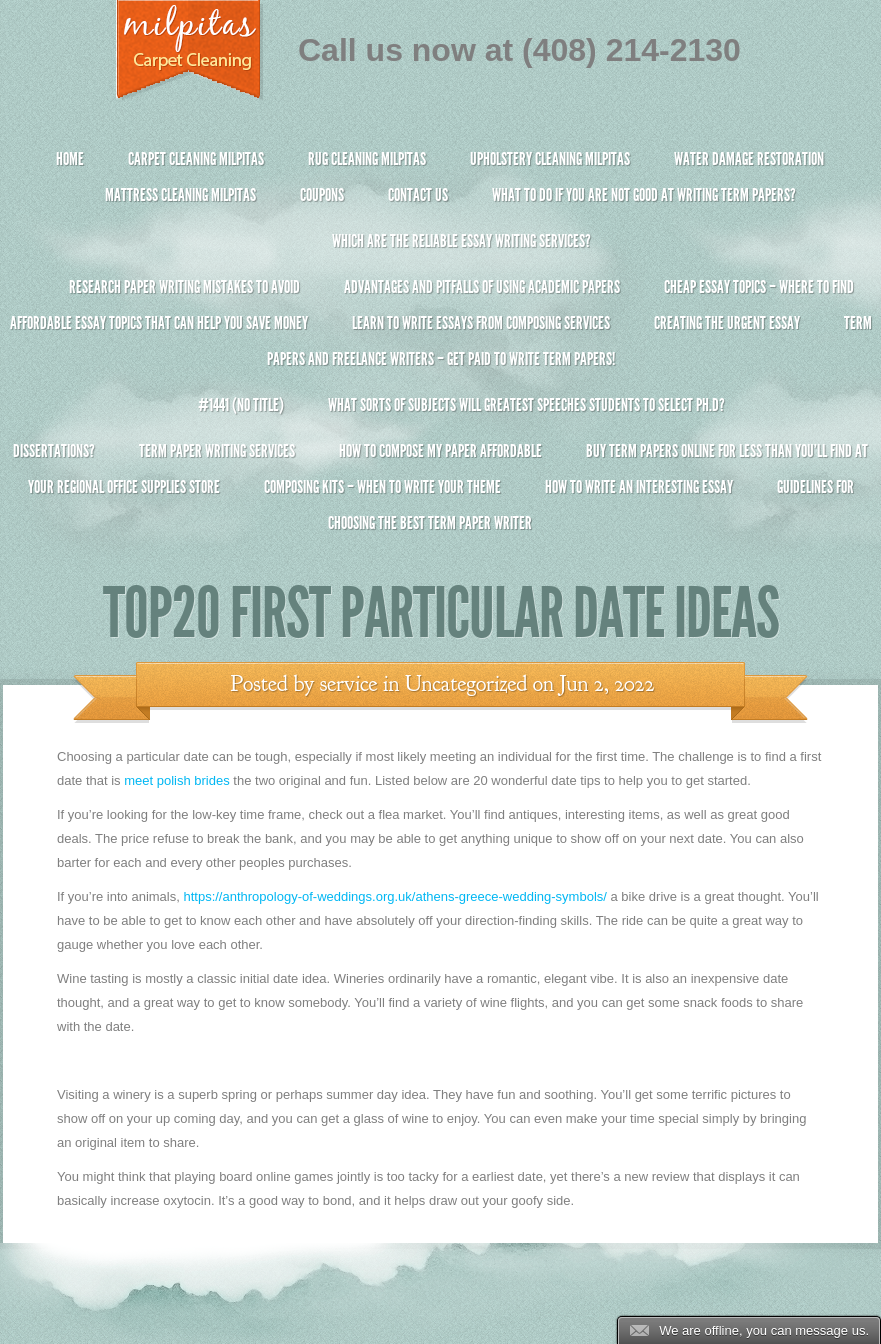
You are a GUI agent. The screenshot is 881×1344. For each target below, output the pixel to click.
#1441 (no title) (241, 405)
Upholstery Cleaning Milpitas (550, 159)
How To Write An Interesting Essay (639, 487)
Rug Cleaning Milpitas (367, 159)
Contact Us (418, 195)
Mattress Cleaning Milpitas (180, 195)
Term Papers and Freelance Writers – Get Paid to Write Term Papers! (440, 349)
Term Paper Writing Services (217, 451)
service (349, 684)
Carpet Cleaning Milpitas (196, 159)
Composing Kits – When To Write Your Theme (382, 487)
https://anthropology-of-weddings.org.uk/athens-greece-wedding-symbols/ (394, 896)
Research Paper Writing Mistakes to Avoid (184, 287)
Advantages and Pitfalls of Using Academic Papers (482, 287)
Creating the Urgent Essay (727, 323)
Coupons (322, 195)
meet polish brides (177, 780)
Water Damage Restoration (749, 159)
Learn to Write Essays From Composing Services (481, 323)
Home (70, 159)
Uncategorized (466, 684)
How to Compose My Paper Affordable (440, 451)
